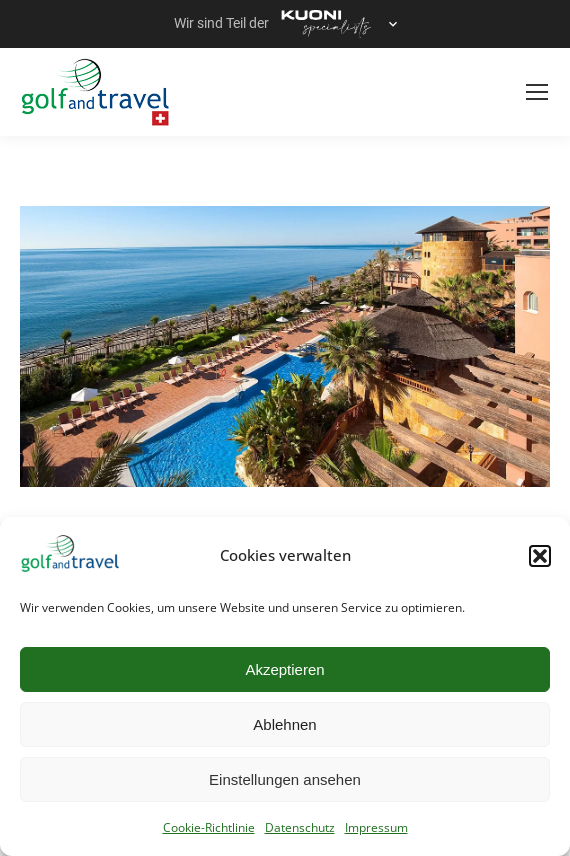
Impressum (376, 827)
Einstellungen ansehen (285, 779)
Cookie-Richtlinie (209, 827)
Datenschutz (300, 827)
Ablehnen (284, 724)
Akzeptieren (284, 669)
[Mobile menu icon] (537, 92)
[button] (540, 556)
